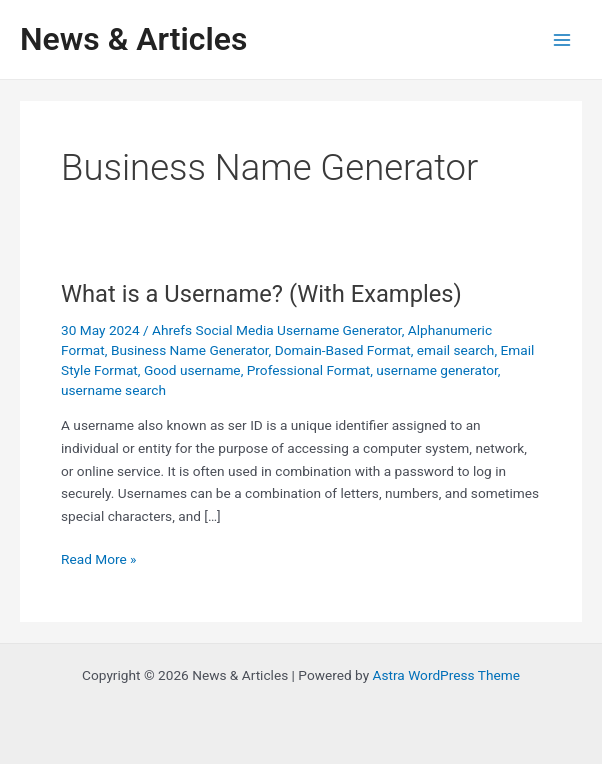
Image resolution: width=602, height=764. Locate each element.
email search (456, 350)
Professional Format (308, 370)
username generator (437, 370)
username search (113, 390)
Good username (192, 370)
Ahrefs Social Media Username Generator (277, 330)
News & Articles (133, 39)
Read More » (99, 559)
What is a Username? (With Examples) (261, 294)
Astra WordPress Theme (446, 675)
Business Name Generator (190, 350)
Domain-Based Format (343, 350)
